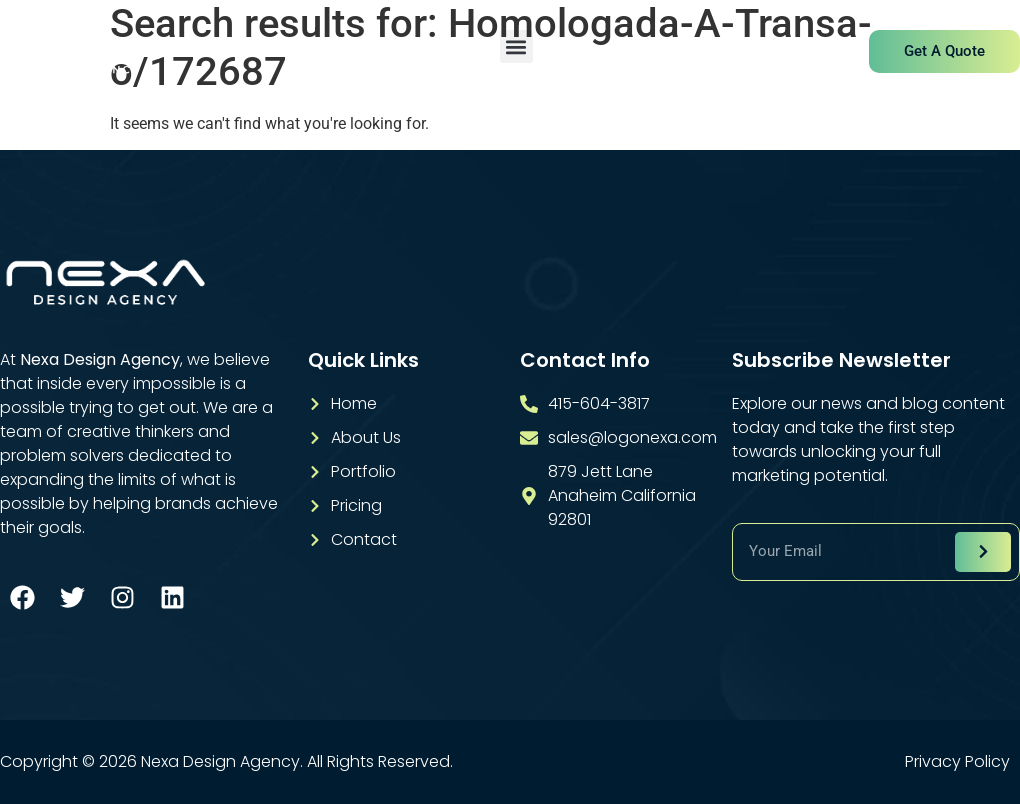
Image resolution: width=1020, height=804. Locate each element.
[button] (516, 46)
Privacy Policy (957, 762)
